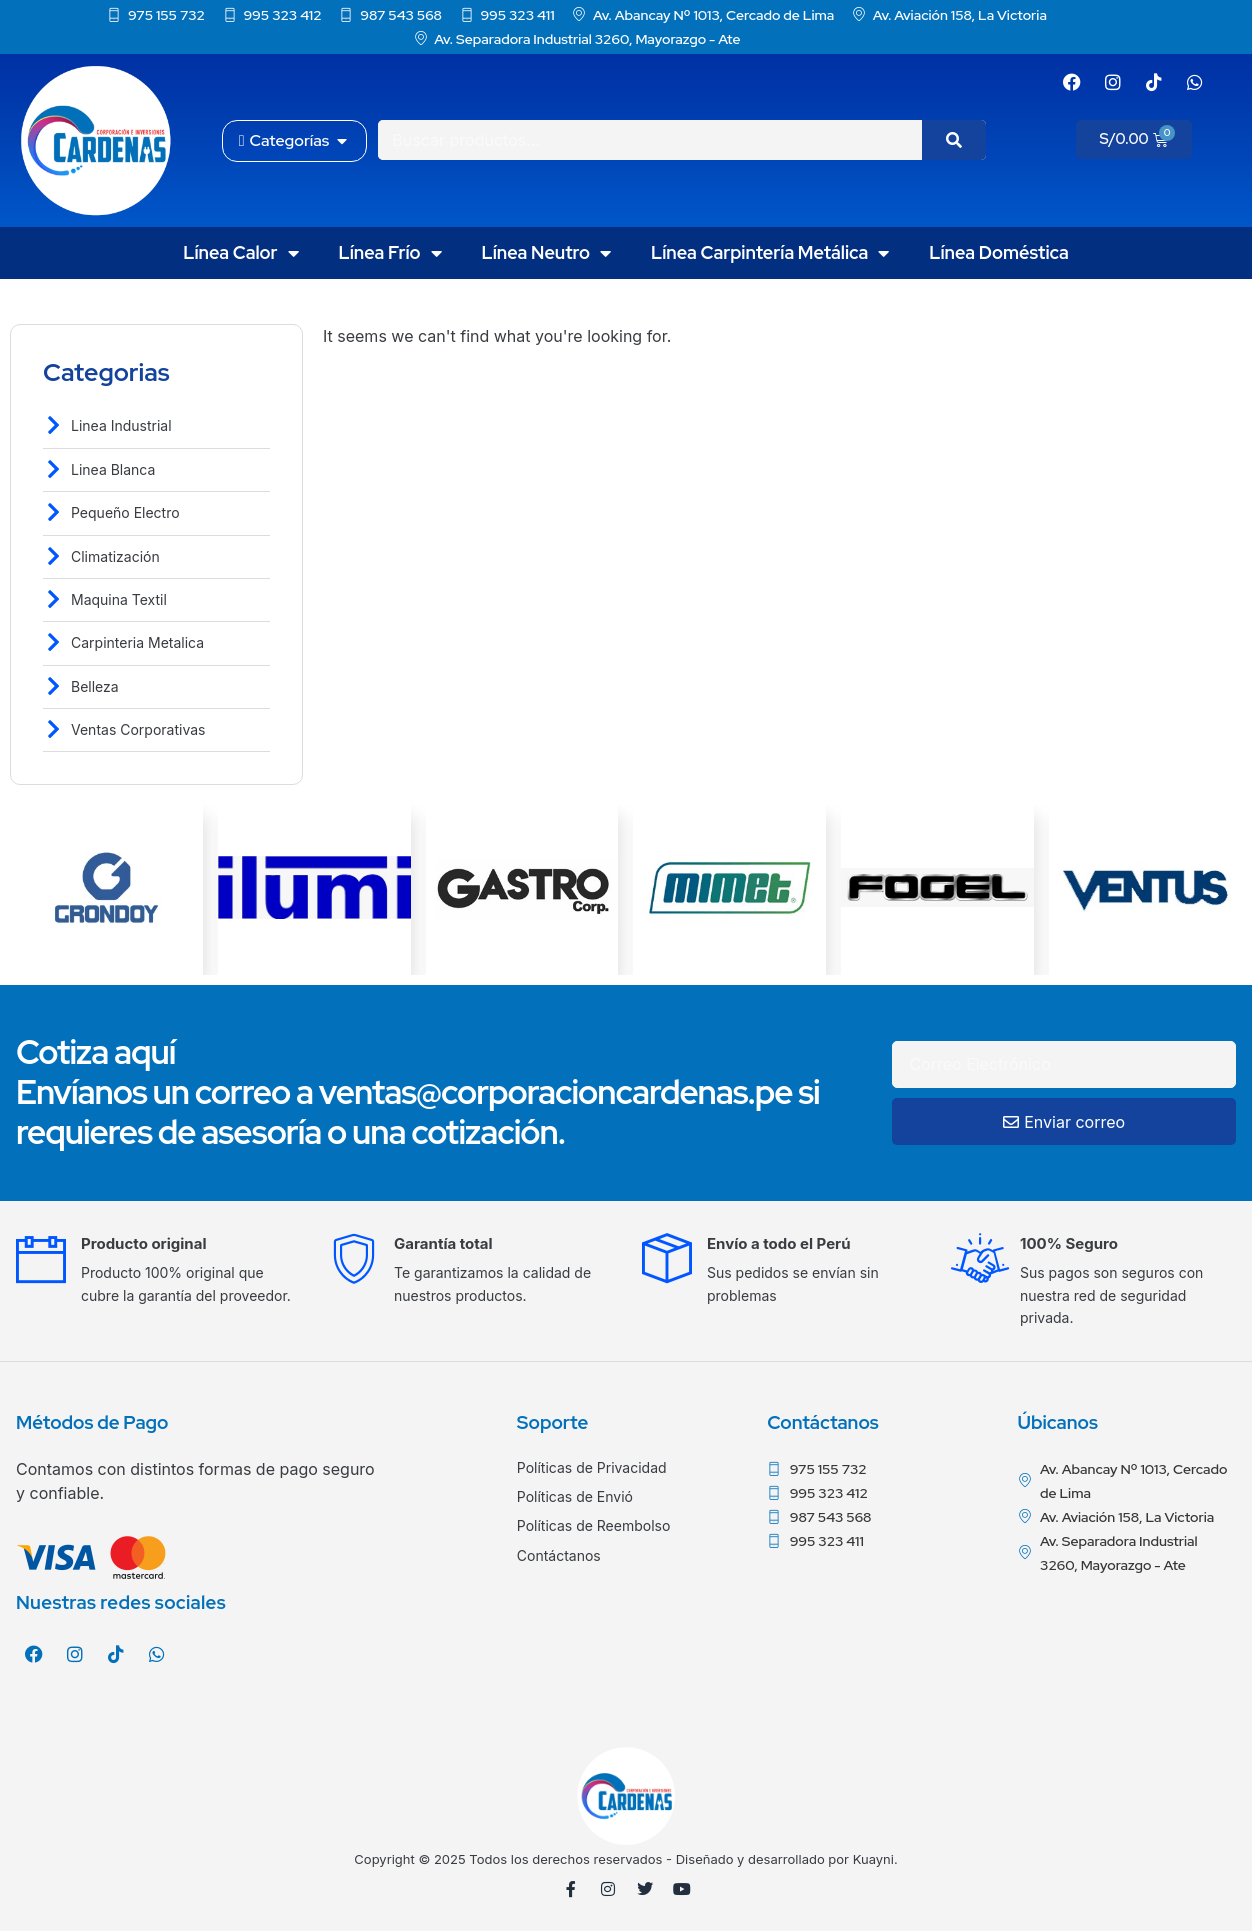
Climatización (115, 556)
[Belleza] (53, 686)
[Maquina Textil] (53, 599)
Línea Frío (390, 253)
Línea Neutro (547, 253)
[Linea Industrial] (53, 425)
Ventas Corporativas (138, 729)
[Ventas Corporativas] (53, 729)
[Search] (954, 140)
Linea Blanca (113, 469)
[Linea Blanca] (53, 469)
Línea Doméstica (998, 252)
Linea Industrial (121, 425)
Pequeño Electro (125, 512)
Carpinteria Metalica (137, 642)
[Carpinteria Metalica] (53, 642)
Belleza (95, 686)
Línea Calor (240, 253)
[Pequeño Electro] (53, 512)
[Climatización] (53, 556)
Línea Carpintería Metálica (770, 253)
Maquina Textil (119, 599)
